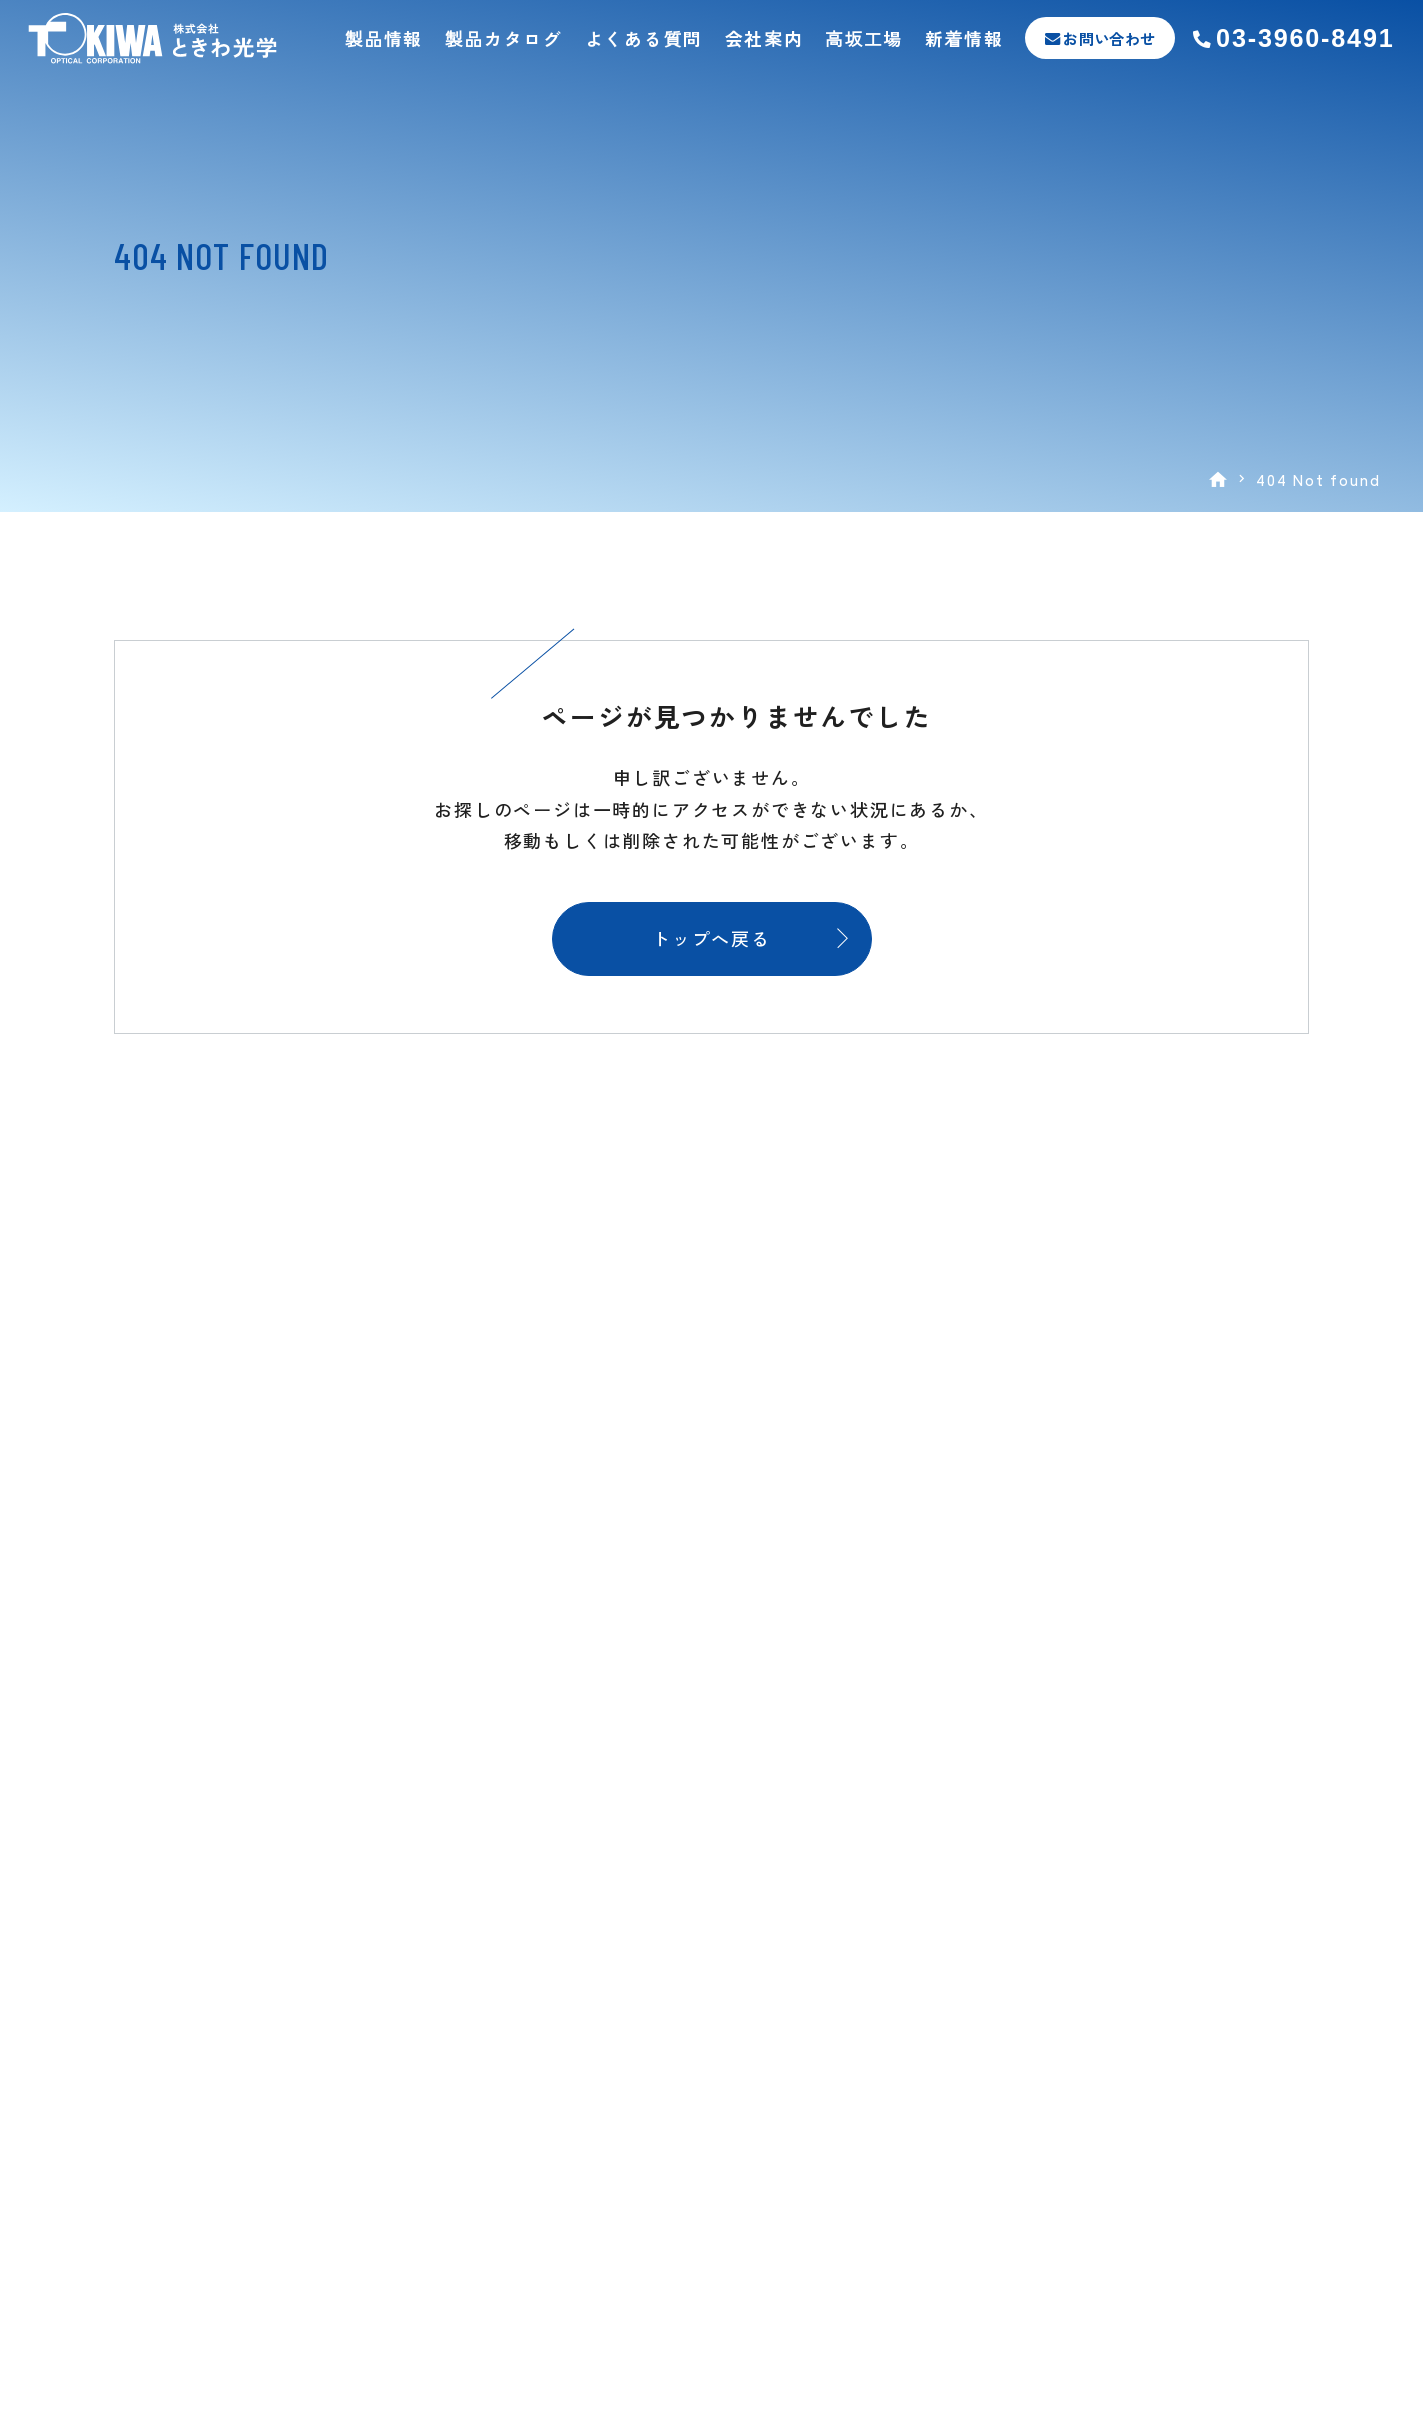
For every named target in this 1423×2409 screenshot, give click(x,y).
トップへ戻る (711, 938)
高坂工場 (864, 38)
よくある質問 (644, 38)
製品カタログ (504, 38)
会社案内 (764, 38)
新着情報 (964, 38)
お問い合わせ (1109, 38)
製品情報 (384, 38)
